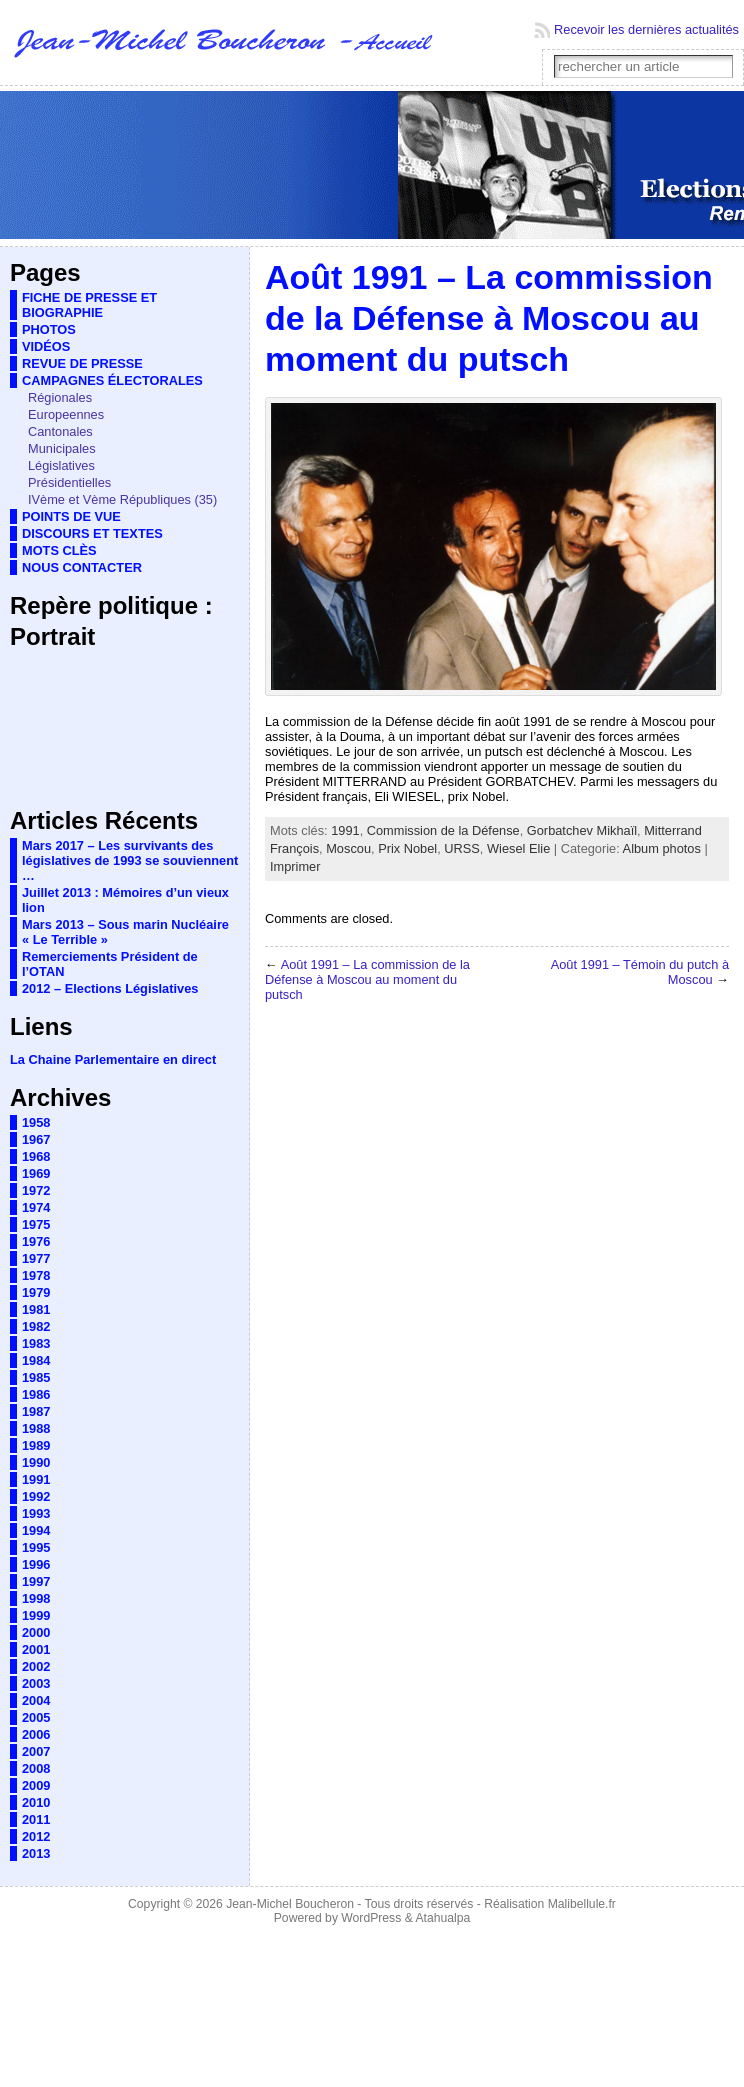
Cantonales (60, 431)
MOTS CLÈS (59, 550)
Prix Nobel (407, 848)
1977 (36, 1258)
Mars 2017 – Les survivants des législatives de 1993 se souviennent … (130, 860)
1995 (36, 1547)
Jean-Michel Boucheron (290, 1904)
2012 (36, 1836)
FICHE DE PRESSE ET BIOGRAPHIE (89, 305)
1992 (36, 1496)
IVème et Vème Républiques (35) (122, 499)
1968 (36, 1156)
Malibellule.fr (582, 1904)
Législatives (61, 465)
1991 (36, 1479)
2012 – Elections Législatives (110, 988)
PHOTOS (49, 329)
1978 (36, 1275)
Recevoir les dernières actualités (646, 29)
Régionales (60, 397)
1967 (36, 1139)
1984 (36, 1360)
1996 (36, 1564)
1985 (36, 1377)
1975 (36, 1224)
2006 (36, 1734)
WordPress (371, 1918)
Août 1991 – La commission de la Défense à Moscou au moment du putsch (367, 979)
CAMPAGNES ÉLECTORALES (112, 380)
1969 (36, 1173)
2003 (36, 1683)
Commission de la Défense (443, 830)
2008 (36, 1768)
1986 (36, 1394)
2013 (36, 1853)
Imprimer (295, 866)
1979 (36, 1292)
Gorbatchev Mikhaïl (582, 830)
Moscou (348, 848)
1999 (36, 1615)
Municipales (62, 448)
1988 (36, 1428)
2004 (36, 1700)
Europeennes (66, 414)
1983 (36, 1343)
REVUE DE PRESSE (82, 363)
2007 (36, 1751)
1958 (36, 1122)
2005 (36, 1717)
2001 (36, 1649)
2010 (36, 1802)
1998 (36, 1598)
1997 (36, 1581)
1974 (36, 1207)
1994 (36, 1530)
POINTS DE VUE (71, 516)
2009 (36, 1785)
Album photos (662, 848)
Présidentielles (69, 482)
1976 (36, 1241)
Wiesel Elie (518, 848)
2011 (36, 1819)
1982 (36, 1326)
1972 (36, 1190)
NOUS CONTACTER (82, 567)
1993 (36, 1513)
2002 (36, 1666)
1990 (36, 1462)
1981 (36, 1309)
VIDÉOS (46, 346)
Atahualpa (442, 1918)
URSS (462, 848)
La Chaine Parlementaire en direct (113, 1059)
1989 (36, 1445)
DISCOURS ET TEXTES (92, 533)
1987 (36, 1411)
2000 (36, 1632)
